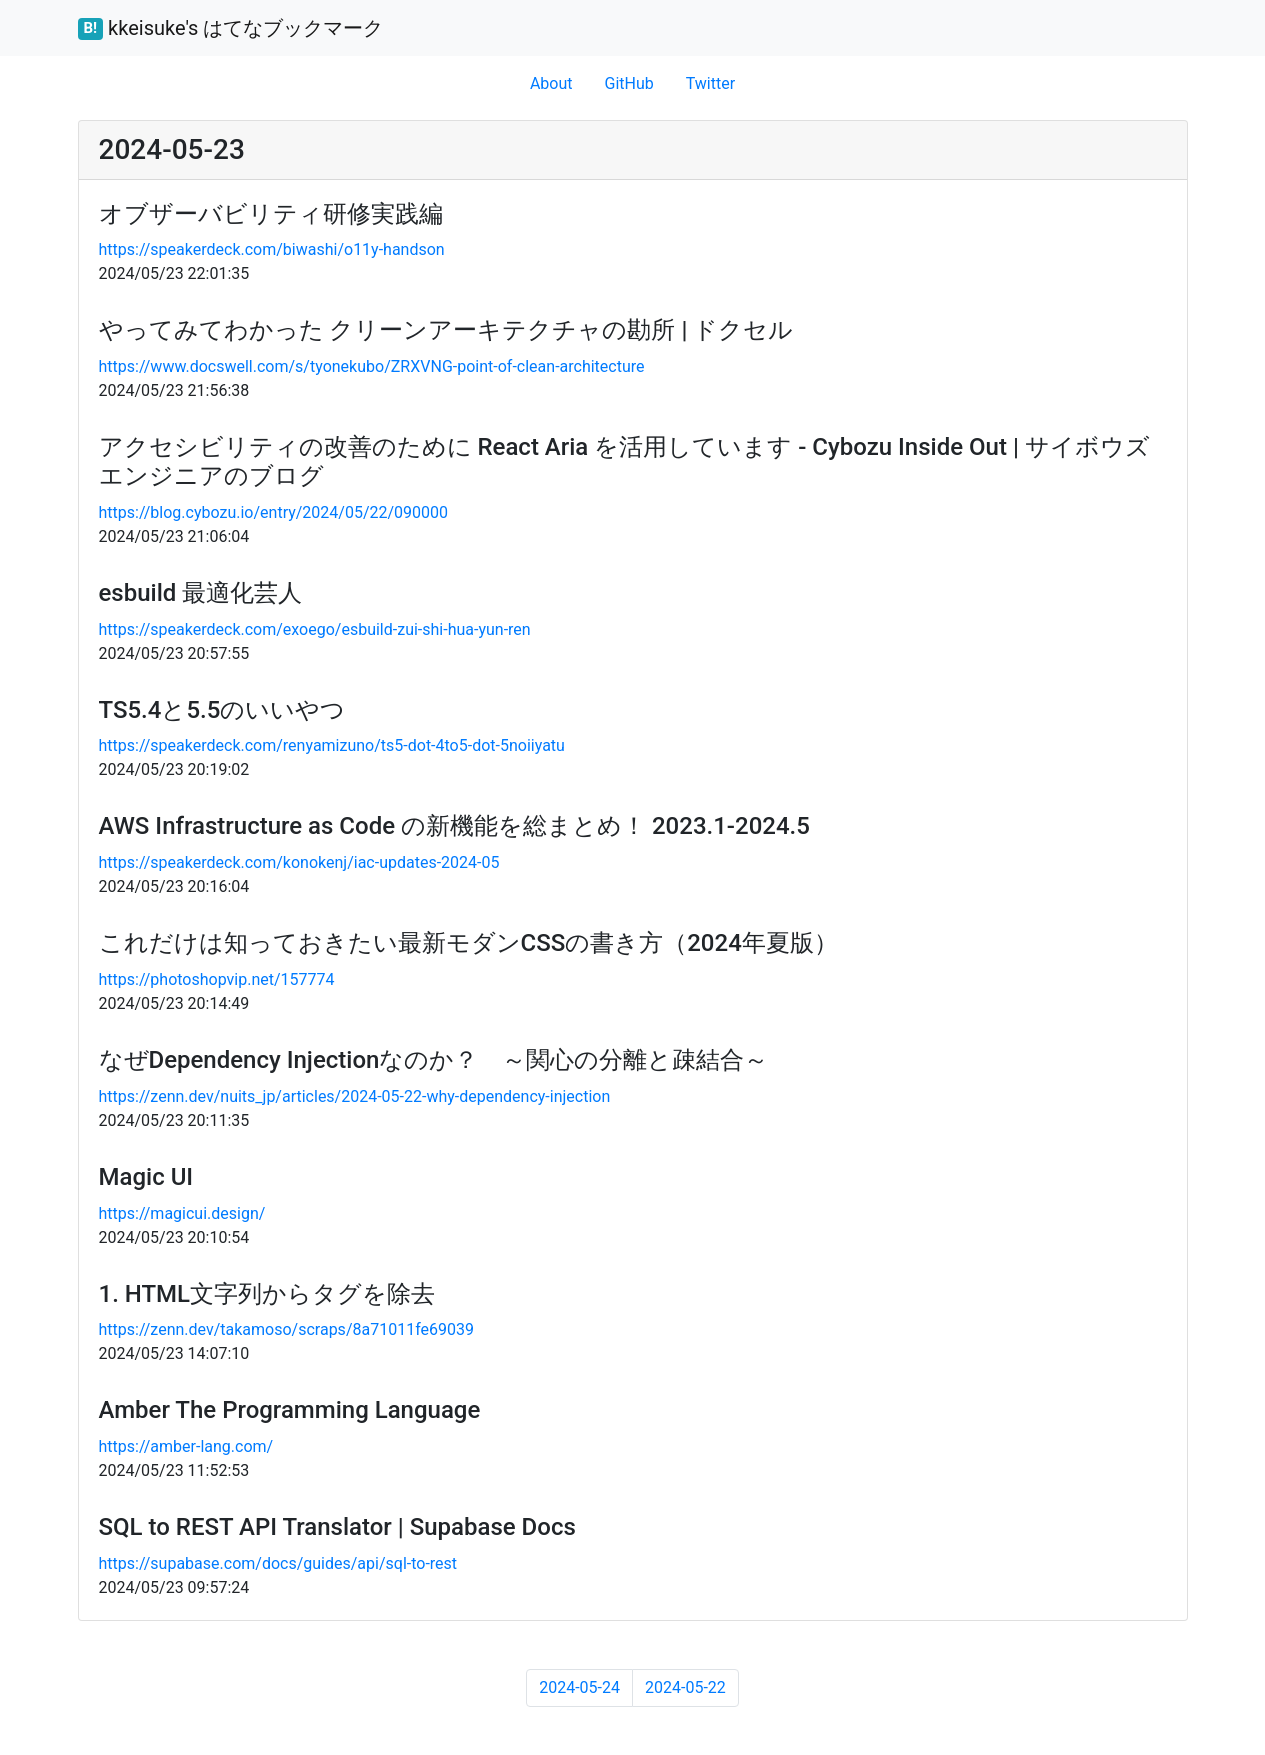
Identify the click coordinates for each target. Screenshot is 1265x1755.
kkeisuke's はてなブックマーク (231, 28)
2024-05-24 (579, 1687)
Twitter (710, 83)
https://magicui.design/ (182, 1213)
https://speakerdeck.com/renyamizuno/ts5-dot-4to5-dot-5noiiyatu (332, 745)
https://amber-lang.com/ (186, 1446)
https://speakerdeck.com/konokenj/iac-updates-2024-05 (299, 862)
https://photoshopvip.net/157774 (217, 979)
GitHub (628, 83)
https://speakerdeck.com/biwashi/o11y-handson (272, 249)
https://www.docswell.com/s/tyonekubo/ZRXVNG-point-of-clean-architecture (372, 366)
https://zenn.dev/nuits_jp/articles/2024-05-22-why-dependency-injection (355, 1096)
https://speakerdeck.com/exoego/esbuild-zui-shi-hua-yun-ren (315, 629)
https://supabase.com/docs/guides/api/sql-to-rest (278, 1563)
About (551, 83)
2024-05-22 (685, 1687)
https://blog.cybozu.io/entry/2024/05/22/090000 (274, 512)
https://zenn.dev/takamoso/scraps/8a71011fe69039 (286, 1329)
